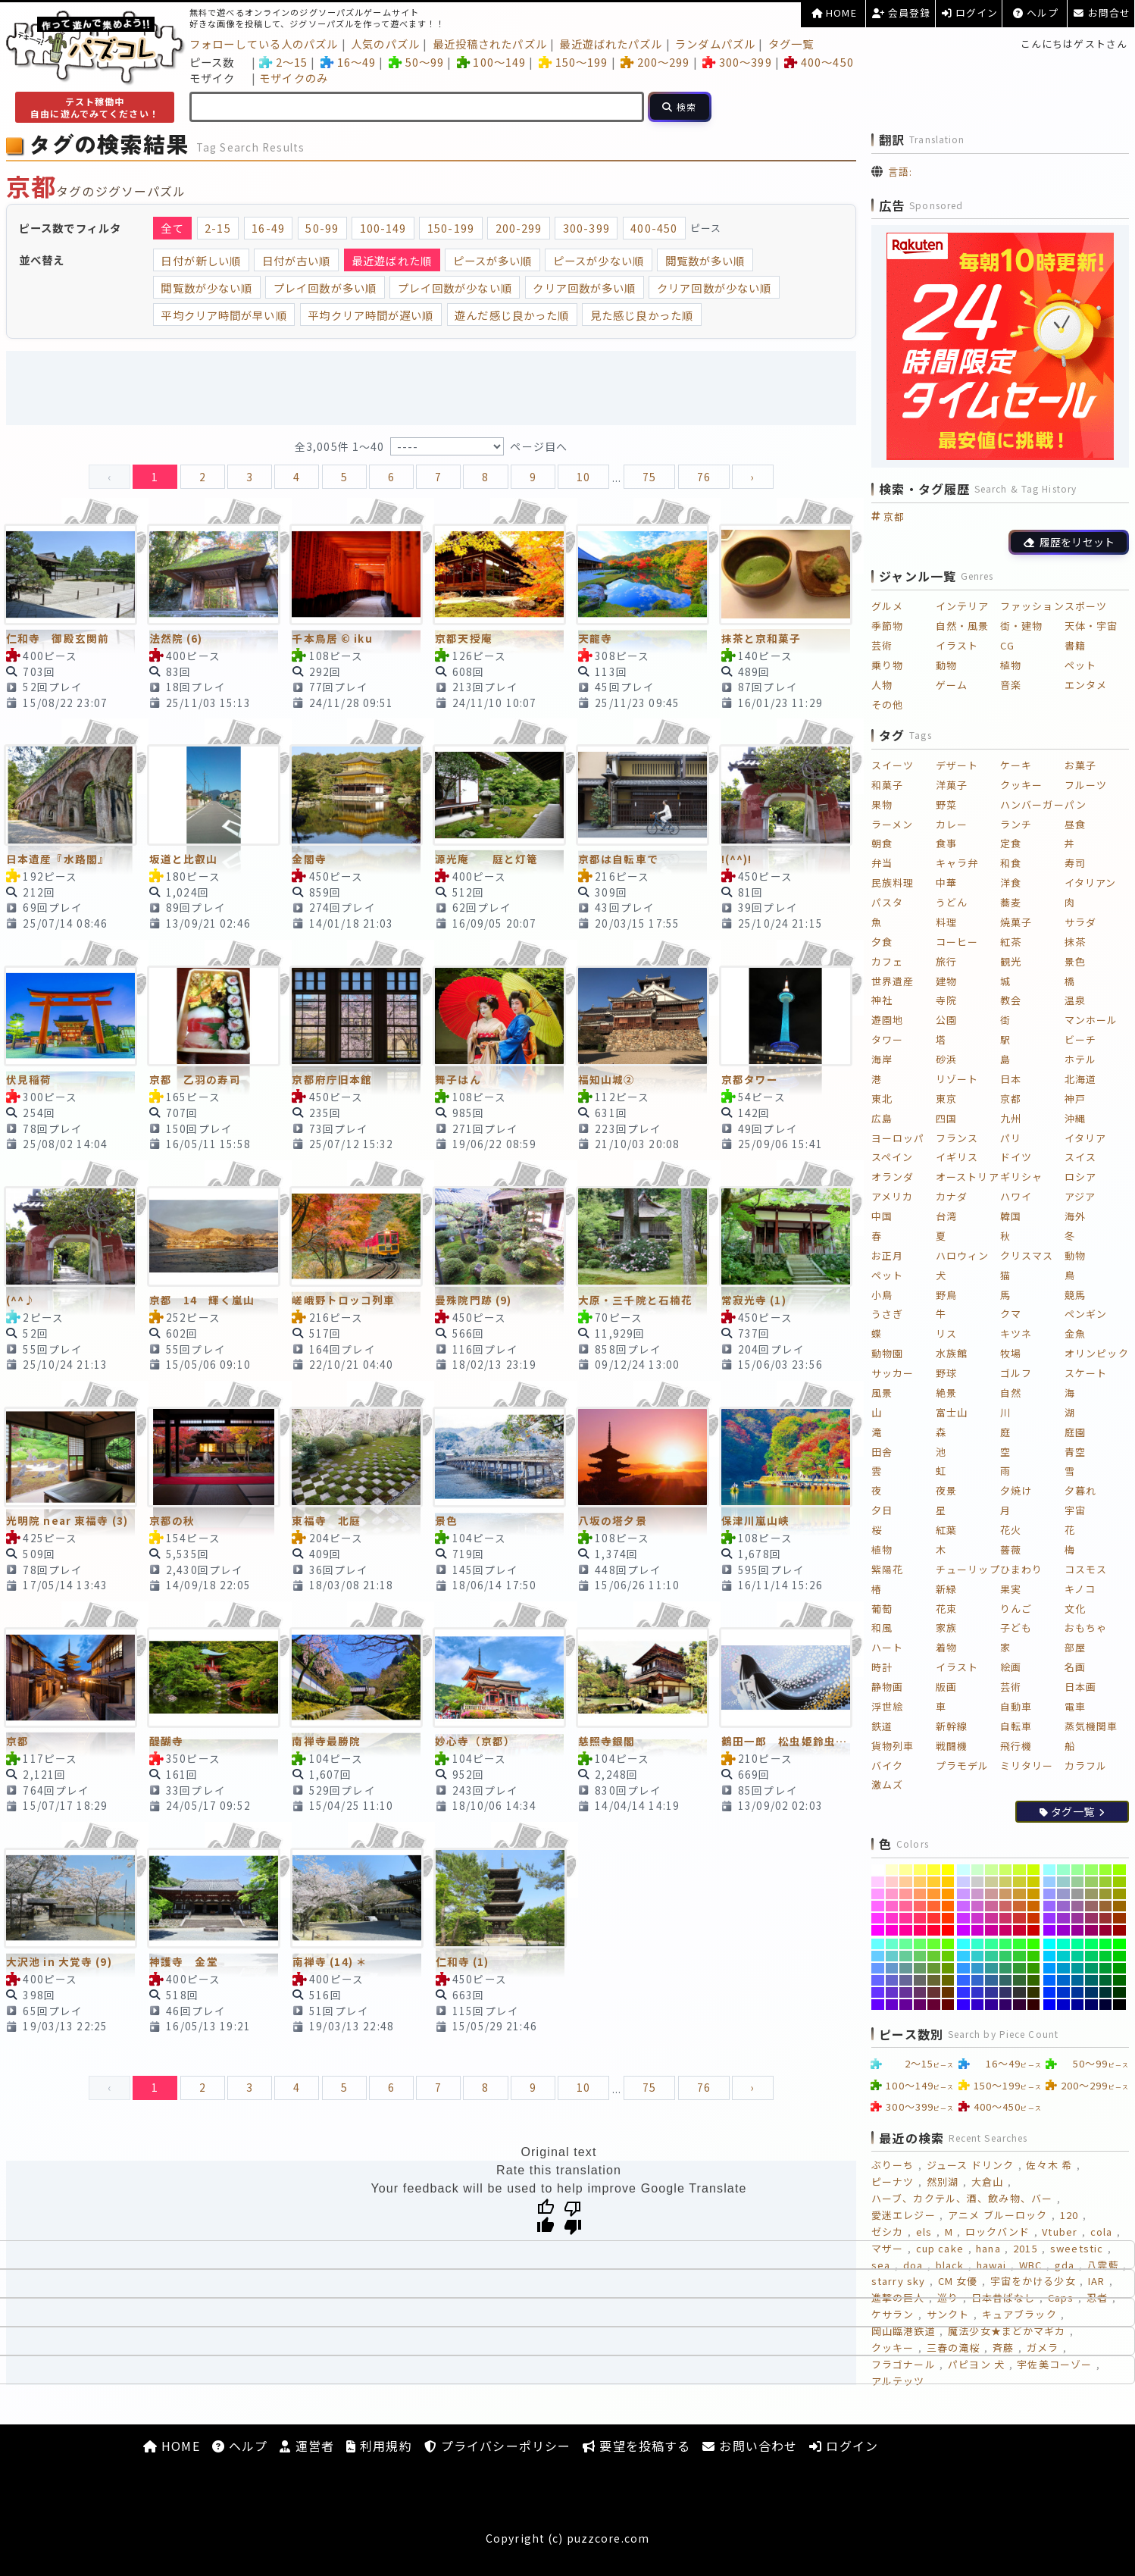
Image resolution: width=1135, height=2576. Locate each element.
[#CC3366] (1005, 1918)
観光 (1010, 961)
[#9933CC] (1063, 1918)
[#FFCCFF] (877, 1881)
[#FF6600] (948, 1906)
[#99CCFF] (1049, 1881)
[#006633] (1105, 1980)
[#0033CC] (1063, 1992)
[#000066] (1091, 2004)
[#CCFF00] (1033, 1869)
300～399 (736, 62)
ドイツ (1016, 1157)
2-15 (217, 228)
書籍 (1075, 645)
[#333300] (1033, 1992)
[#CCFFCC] (977, 1869)
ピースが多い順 (493, 260)
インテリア (963, 606)
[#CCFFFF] (963, 1869)
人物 (882, 685)
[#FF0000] (948, 1930)
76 (704, 476)
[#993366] (1091, 1918)
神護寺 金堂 (183, 1961)
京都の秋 (172, 1520)
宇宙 (1075, 1510)
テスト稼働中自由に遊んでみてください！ (94, 107)
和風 (882, 1627)
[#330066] (1005, 2004)
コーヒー (957, 941)
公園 (946, 1020)
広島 (882, 1118)
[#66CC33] (933, 1956)
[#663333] (933, 1992)
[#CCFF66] (1005, 1869)
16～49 (348, 62)
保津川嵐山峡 (755, 1520)
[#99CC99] (1077, 1881)
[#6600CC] (892, 2004)
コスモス (1086, 1569)
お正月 (887, 1255)
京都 (17, 1741)
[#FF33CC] (892, 1918)
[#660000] (948, 2004)
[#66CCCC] (892, 1956)
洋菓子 (952, 785)
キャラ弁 (957, 863)
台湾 (946, 1216)
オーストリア (967, 1176)
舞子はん (457, 1079)
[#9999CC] (1063, 1894)
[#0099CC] (1063, 1968)
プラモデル (963, 1765)
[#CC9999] (991, 1894)
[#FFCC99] (905, 1881)
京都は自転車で (618, 858)
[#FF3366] (920, 1918)
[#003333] (1105, 1992)
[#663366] (920, 1992)
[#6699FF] (877, 1968)
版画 (946, 1686)
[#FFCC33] (933, 1881)
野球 (946, 1373)
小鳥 (882, 1295)
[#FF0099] (905, 1930)
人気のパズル (385, 44)
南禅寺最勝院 (326, 1741)
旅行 (946, 961)
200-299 (519, 228)
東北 (882, 1098)
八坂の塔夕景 (612, 1520)
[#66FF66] (920, 1944)
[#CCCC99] (991, 1881)
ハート (887, 1647)
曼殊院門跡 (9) (473, 1300)
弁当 (882, 863)
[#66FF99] (905, 1944)
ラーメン (892, 824)
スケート (1086, 1373)
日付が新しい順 (201, 260)
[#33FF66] (1005, 1944)
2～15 (283, 62)
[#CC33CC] (977, 1918)
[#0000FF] (1049, 2004)
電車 (1075, 1706)
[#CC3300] (1033, 1918)
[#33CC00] (1033, 1956)
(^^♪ (21, 1300)
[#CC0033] (1019, 1930)
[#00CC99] (1077, 1956)
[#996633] (1105, 1906)
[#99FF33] (1105, 1869)
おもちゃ (1086, 1627)
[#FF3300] (948, 1918)
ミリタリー (1027, 1765)
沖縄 (1075, 1118)
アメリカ (892, 1196)
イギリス (957, 1157)
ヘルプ (1036, 12)
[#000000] (1119, 2004)
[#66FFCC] (892, 1944)
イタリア (1085, 1138)
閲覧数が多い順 (705, 260)
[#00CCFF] (1049, 1956)
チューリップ (968, 1569)
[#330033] (1019, 2004)
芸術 (882, 645)
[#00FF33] (1105, 1944)
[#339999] (991, 1968)
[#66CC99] (905, 1956)
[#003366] (1091, 1992)
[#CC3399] (991, 1918)
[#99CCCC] (1063, 1881)
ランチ (1016, 824)
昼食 (1075, 824)
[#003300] (1119, 1992)
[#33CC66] (1005, 1956)
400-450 (653, 228)
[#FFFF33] (933, 1869)
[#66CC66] (920, 1956)
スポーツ (1086, 606)
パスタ (887, 902)
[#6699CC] (892, 1968)
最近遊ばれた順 (392, 260)
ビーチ (1080, 1039)
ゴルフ (1016, 1373)
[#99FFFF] (1049, 1869)
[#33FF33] (1019, 1944)
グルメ (887, 606)
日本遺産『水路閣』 (57, 858)
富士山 (952, 1412)
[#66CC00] (948, 1956)
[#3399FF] (963, 1968)
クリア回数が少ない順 (714, 288)
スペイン (892, 1157)
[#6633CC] (892, 1992)
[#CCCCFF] (963, 1881)
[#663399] (905, 1992)
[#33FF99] (991, 1944)
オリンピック (1097, 1353)
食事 (946, 843)
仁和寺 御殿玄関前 (57, 638)
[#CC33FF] (963, 1918)
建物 (946, 981)
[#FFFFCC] (892, 1869)
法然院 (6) (176, 638)
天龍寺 (595, 638)
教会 (1010, 1000)
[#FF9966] (920, 1894)
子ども (1016, 1627)
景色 (446, 1520)
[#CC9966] (1005, 1894)
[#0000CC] (1063, 2004)
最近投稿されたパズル (490, 44)
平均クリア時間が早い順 (223, 315)
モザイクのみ (293, 78)
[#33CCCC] (977, 1956)
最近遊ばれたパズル (610, 44)
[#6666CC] (892, 1980)
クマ (1010, 1314)
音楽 (1010, 685)
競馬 (1075, 1295)
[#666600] (948, 1980)
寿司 (1075, 863)
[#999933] (1105, 1894)
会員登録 (901, 12)
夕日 (882, 1510)
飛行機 (1016, 1746)
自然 (1010, 1392)
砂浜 (946, 1059)
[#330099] (991, 2004)
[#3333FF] (963, 1992)
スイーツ (892, 765)
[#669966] (920, 1968)
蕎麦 (1010, 902)
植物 (1010, 665)
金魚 (1075, 1333)
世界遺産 (892, 981)
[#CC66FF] (963, 1906)
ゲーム (952, 685)
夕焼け (1016, 1490)
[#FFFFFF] (877, 1869)
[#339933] (1019, 1968)
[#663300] (948, 1992)
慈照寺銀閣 (607, 1741)
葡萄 (882, 1608)
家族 (946, 1627)
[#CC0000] (1033, 1930)
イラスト (957, 645)
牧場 (1010, 1353)
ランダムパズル (715, 44)
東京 (946, 1098)
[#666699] (905, 1980)
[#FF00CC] (892, 1930)
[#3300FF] (963, 2004)
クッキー (1021, 785)
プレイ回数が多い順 (325, 288)
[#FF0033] (933, 1930)
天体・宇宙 (1091, 625)
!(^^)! (736, 858)
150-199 (450, 228)
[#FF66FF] (877, 1906)
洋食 (1010, 882)
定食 (1010, 843)
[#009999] (1077, 1968)
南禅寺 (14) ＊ (329, 1961)
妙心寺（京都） (475, 1741)
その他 (887, 704)
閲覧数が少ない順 (206, 288)
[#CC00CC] (977, 1930)
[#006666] (1091, 1980)
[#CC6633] (1019, 1906)
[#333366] (1005, 1992)
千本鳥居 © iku (332, 638)
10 (583, 476)
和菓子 (887, 785)
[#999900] (1119, 1894)
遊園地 (887, 1020)
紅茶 (1010, 941)
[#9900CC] (1063, 1930)
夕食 (882, 941)
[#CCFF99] (991, 1869)
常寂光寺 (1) (753, 1300)
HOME (834, 12)
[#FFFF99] (905, 1869)
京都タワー (750, 1079)
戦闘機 (952, 1746)
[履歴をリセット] (1068, 542)
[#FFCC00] (948, 1881)
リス (946, 1333)
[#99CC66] (1091, 1881)
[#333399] (991, 1992)
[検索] (679, 107)
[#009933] (1105, 1968)
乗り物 (887, 665)
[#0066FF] (1049, 1980)
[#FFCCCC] (892, 1881)
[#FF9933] (933, 1894)
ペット (1080, 665)
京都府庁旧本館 (332, 1079)
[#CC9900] (1033, 1894)
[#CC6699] (991, 1906)
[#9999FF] (1049, 1894)
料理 (946, 922)
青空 (1075, 1452)
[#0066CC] (1063, 1980)
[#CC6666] (1005, 1906)
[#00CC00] (1119, 1956)
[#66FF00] (948, 1944)
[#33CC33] (1019, 1956)
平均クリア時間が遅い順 (370, 315)
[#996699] (1077, 1906)
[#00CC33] (1105, 1956)
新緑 (946, 1589)
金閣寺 (314, 858)
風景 (882, 1392)
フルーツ (1086, 785)
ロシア (1080, 1176)
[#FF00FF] (877, 1930)
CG (1007, 645)
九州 (1010, 1118)
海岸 (882, 1059)
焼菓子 (1016, 922)
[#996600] (1119, 1906)
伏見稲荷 (29, 1079)
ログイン (970, 12)
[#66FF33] (933, 1944)
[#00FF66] (1091, 1944)
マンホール (1091, 1020)
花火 (1010, 1530)
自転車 (1016, 1726)
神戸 (1075, 1098)
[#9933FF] (1049, 1918)
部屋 (1075, 1647)
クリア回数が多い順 (584, 288)
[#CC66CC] (977, 1906)
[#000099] (1077, 2004)
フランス (957, 1138)
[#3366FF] (963, 1980)
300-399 (586, 228)
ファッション (1032, 606)
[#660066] (920, 2004)
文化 (1075, 1608)
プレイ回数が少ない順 (455, 288)
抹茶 (1075, 941)
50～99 (416, 62)
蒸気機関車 (1091, 1726)
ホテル (1080, 1059)
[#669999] (905, 1968)
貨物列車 (892, 1746)
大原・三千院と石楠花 (635, 1300)
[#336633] (1019, 1980)
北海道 (1080, 1079)
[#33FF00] (1033, 1944)
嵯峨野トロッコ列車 (343, 1300)
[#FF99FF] (877, 1894)
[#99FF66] (1091, 1869)
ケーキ (1016, 765)
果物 (882, 804)
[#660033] (933, 2004)
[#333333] (1019, 1992)
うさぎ (887, 1314)
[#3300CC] (977, 2004)
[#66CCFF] (877, 1956)
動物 (946, 665)
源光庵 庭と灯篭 (486, 858)
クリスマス (1027, 1255)
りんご (1016, 1608)
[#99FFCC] (1063, 1869)
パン (1076, 804)
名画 (1075, 1667)
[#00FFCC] (1063, 1944)
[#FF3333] (933, 1918)
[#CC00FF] (963, 1930)
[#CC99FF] (963, 1894)
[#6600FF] (877, 2004)
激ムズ (887, 1784)
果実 (1010, 1589)
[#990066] (1091, 1930)
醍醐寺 (166, 1741)
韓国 (1010, 1216)
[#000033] (1105, 2004)
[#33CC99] (991, 1956)
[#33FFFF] (963, 1944)
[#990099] (1077, 1930)
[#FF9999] (905, 1894)
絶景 (946, 1392)
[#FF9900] (948, 1894)
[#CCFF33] (1019, 1869)
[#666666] (920, 1980)
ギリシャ (1021, 1176)
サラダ (1080, 922)
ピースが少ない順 (598, 260)
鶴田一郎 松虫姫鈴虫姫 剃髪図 (788, 1741)
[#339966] (1005, 1968)
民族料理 (892, 882)
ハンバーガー (1032, 804)
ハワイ (1016, 1196)
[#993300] (1119, 1918)
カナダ (952, 1196)
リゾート (957, 1079)
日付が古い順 (296, 260)
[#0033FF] (1049, 1992)
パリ (1010, 1138)
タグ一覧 (791, 44)
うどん (952, 902)
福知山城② (607, 1079)
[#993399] (1077, 1918)
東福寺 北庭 (326, 1520)
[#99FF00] (1119, 1869)
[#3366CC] (977, 1980)
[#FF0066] (920, 1930)
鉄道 (882, 1726)
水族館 (952, 1353)
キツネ (1016, 1333)
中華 (946, 882)
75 (649, 476)
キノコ (1080, 1589)
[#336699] (991, 1980)
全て (172, 228)
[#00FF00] (1119, 1944)
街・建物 (1021, 625)
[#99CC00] (1119, 1881)
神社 (882, 1000)
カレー (952, 824)
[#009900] (1119, 1968)
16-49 (268, 228)
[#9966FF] (1049, 1906)
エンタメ (1086, 685)
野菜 (946, 804)
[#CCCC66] (1005, 1881)
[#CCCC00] (1033, 1881)
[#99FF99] (1077, 1869)
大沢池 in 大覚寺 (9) (59, 1961)
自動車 (1016, 1706)
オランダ (892, 1176)
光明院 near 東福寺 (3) (67, 1520)
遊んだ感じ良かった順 (512, 315)
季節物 (887, 625)
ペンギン (1086, 1314)
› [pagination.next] (753, 476)
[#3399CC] (977, 1968)
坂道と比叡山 (183, 858)
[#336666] (1005, 1980)
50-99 (322, 228)
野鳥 (946, 1295)
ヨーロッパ (898, 1138)
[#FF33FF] (877, 1918)
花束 (946, 1608)
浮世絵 (887, 1706)
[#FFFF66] (920, 1869)
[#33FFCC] (977, 1944)
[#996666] (1091, 1906)
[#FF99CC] (892, 1894)
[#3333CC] (977, 1992)
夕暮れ (1080, 1490)
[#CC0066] (1005, 1930)
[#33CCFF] (963, 1956)
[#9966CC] (1063, 1906)
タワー (887, 1039)
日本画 (1080, 1686)
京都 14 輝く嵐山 (202, 1300)
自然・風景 (963, 625)
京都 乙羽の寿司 (195, 1079)
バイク (887, 1765)
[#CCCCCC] (977, 1881)
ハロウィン (963, 1255)
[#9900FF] (1049, 1930)
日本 (1010, 1079)
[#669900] (948, 1968)
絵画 (1010, 1667)
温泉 (1075, 1000)
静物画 (887, 1686)
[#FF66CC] (892, 1906)
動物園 (887, 1353)
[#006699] (1077, 1980)
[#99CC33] (1105, 1881)
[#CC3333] (1019, 1918)
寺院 (946, 1000)
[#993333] (1105, 1918)
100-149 (383, 228)
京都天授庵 (463, 638)
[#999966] (1091, 1894)
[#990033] (1105, 1930)
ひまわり (1021, 1569)
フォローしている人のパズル (264, 44)
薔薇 (1010, 1549)
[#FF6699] (905, 1906)
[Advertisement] (431, 2273)
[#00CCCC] (1063, 1956)
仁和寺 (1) (462, 1961)
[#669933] (933, 1968)
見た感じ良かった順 (641, 315)
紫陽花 (887, 1569)
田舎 (882, 1452)
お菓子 (1080, 765)
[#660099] (905, 2004)
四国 (946, 1118)
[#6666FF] (877, 1980)
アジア (1080, 1196)
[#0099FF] (1049, 1968)
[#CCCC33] (1019, 1881)
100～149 (491, 62)
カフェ (887, 961)
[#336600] (1033, 1980)
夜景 (946, 1490)
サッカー (892, 1373)
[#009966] (1091, 1968)
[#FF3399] (905, 1918)
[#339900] (1033, 1968)
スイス (1080, 1157)
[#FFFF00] (948, 1869)
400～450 (818, 62)
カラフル (1086, 1765)
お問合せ (1102, 12)
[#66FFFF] (877, 1944)
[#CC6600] (1033, 1906)
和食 (1010, 863)
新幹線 (952, 1726)
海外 (1075, 1216)
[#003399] (1077, 1992)
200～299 (655, 62)
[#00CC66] (1091, 1956)
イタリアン (1091, 882)
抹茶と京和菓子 (761, 638)
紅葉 (946, 1530)
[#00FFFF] (1049, 1944)
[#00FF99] (1077, 1944)
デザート (957, 765)
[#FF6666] (920, 1906)
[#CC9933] (1019, 1894)
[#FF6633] (933, 1906)
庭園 (1075, 1432)
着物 (946, 1647)
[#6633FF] (877, 1992)
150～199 (573, 62)
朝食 (882, 843)
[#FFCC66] (920, 1881)
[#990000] (1119, 1930)
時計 (882, 1667)
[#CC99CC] (977, 1894)
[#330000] (1033, 2004)
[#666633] (933, 1980)
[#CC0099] (991, 1930)
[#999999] (1077, 1894)
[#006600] (1119, 1980)
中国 (882, 1216)
